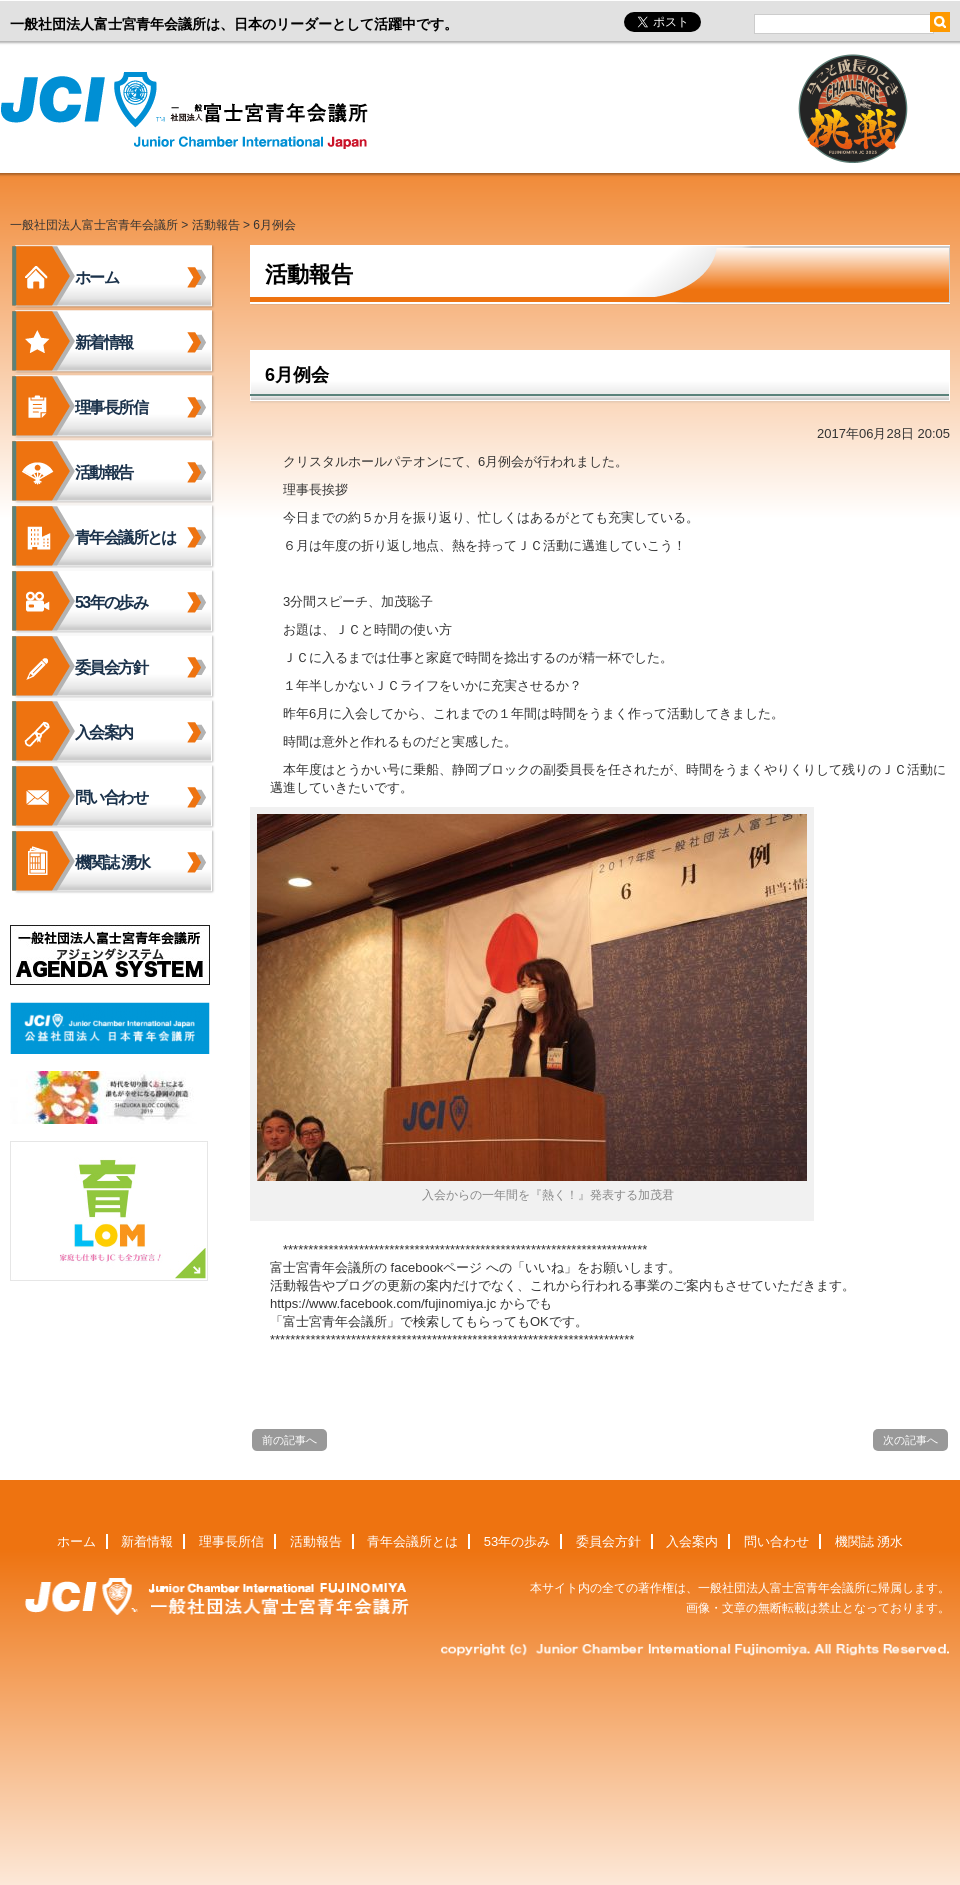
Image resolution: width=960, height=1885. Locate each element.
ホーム (96, 277)
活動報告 (216, 225)
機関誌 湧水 (112, 862)
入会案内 (104, 732)
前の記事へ (289, 1440)
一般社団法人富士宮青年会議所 (190, 111)
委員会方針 (111, 667)
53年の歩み (111, 602)
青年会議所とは (125, 537)
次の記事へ (910, 1440)
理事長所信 (111, 407)
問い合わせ (111, 797)
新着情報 (104, 342)
